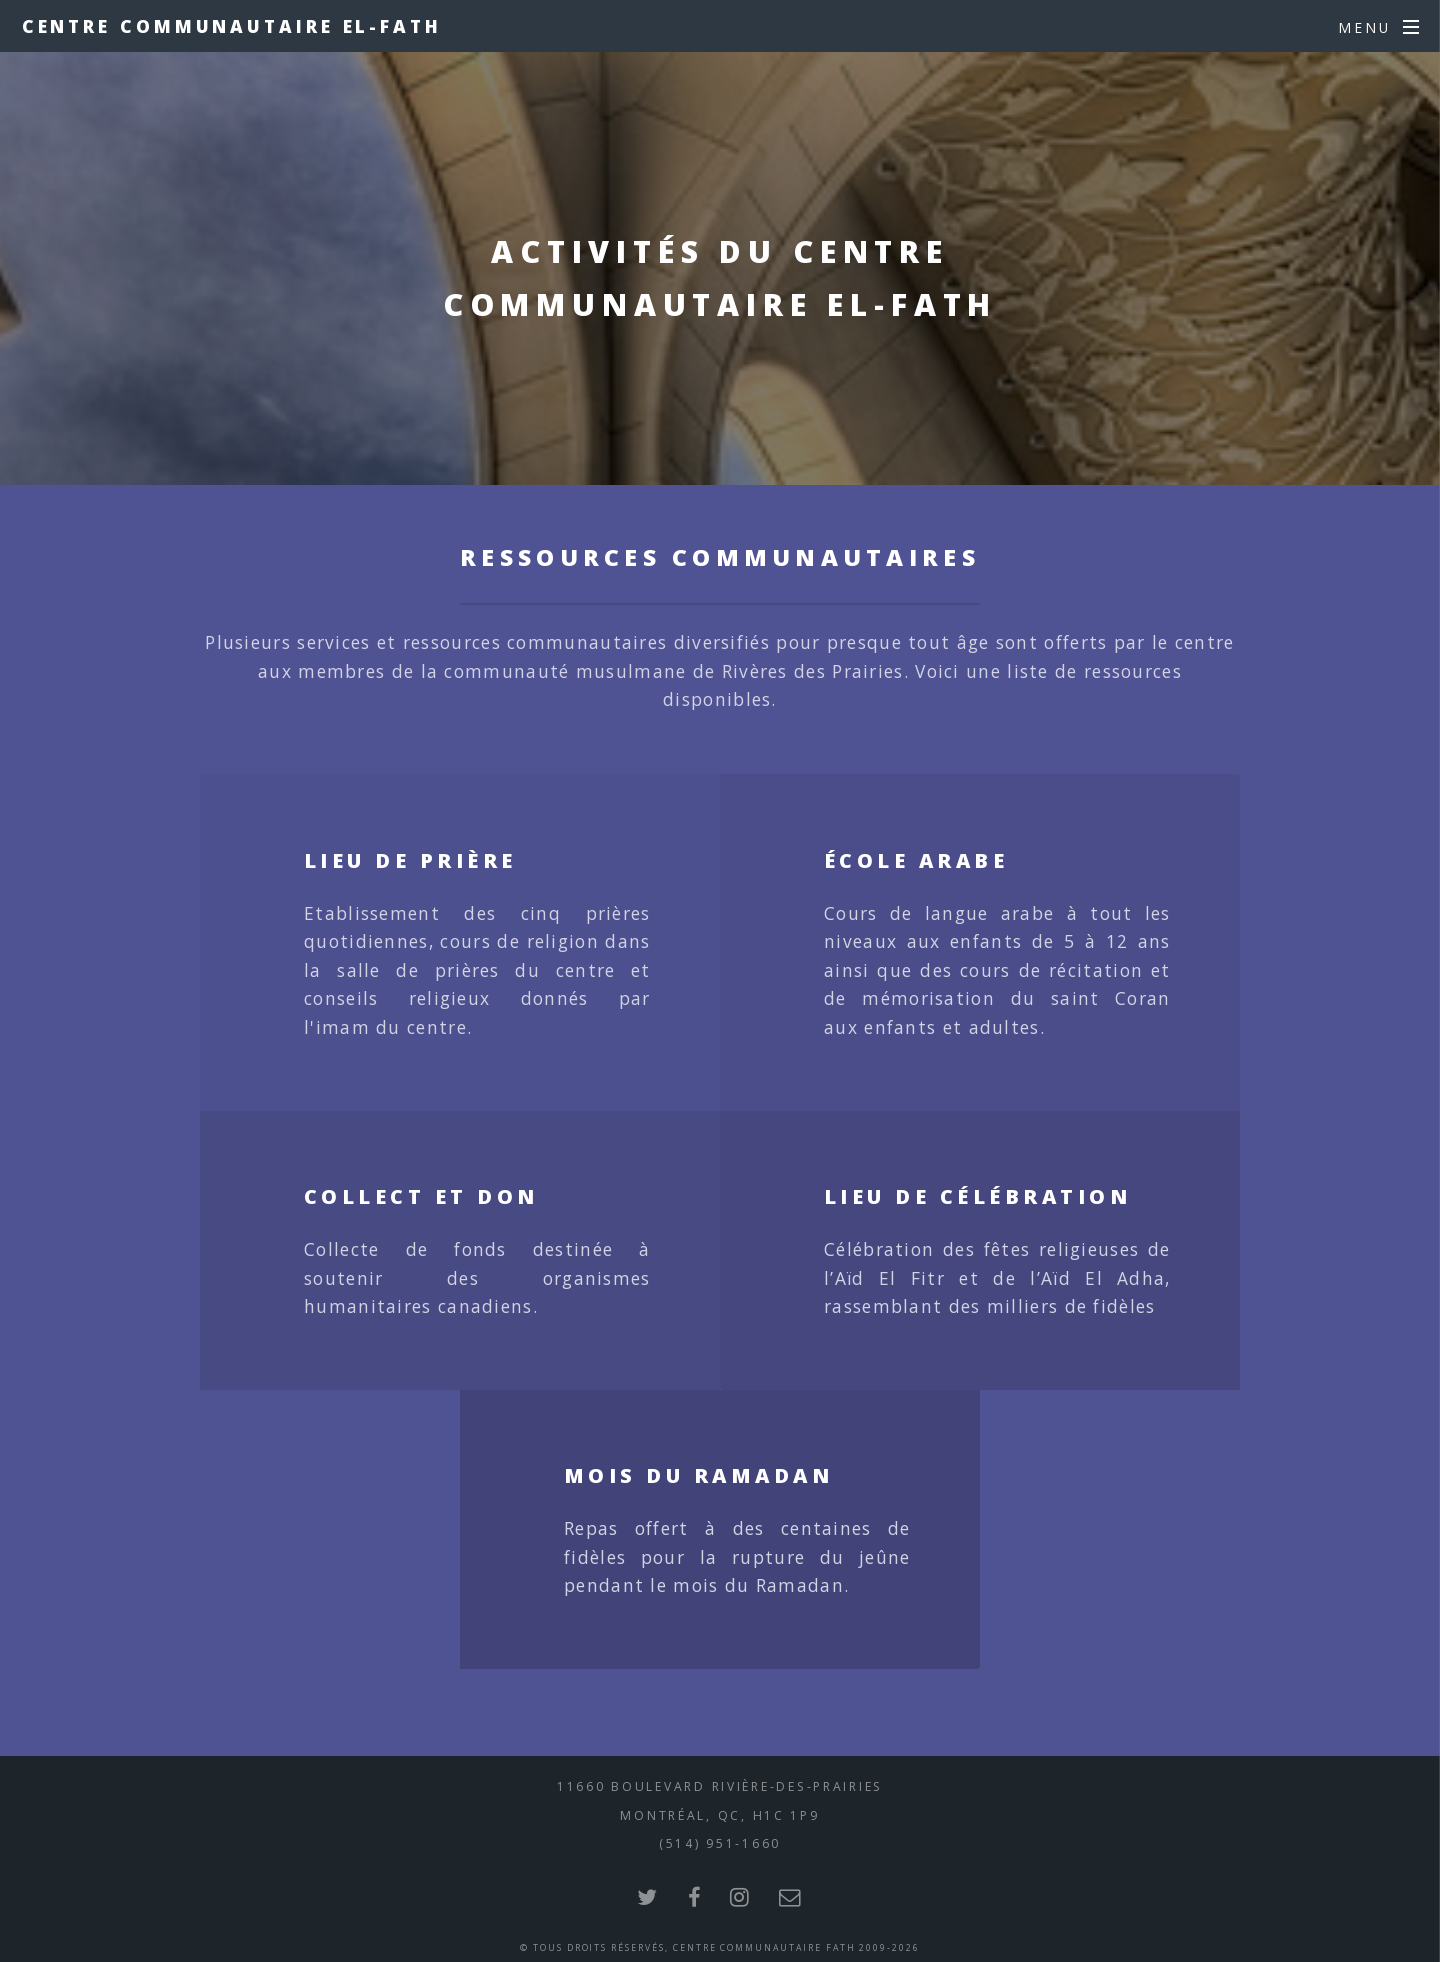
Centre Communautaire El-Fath (232, 26)
